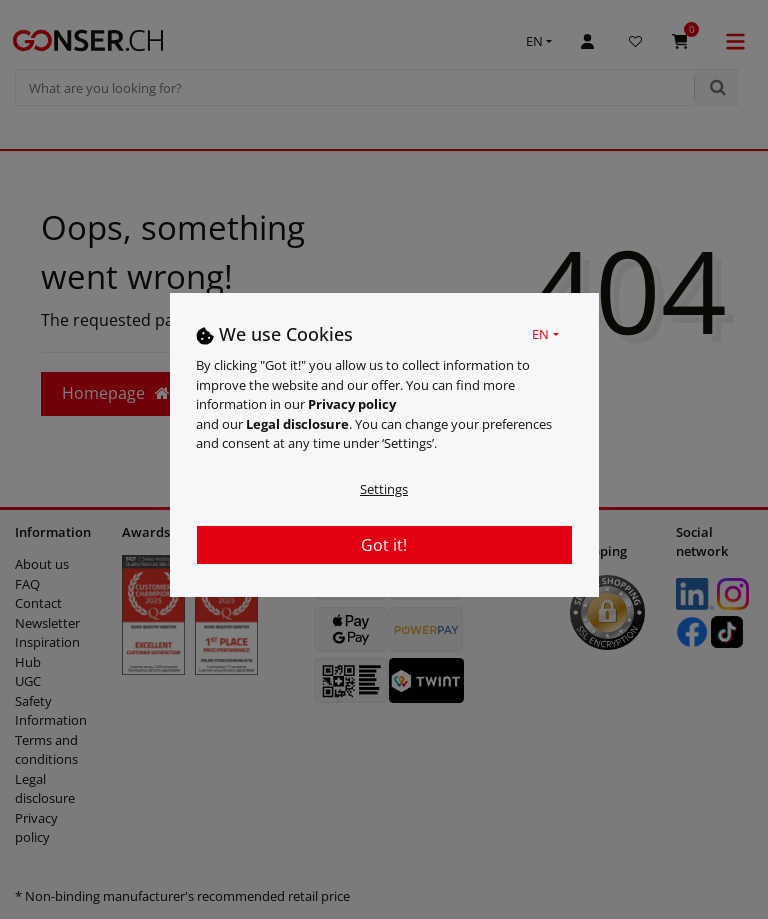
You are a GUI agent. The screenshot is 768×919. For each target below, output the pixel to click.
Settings (384, 489)
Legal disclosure (297, 424)
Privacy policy (352, 404)
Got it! (384, 545)
